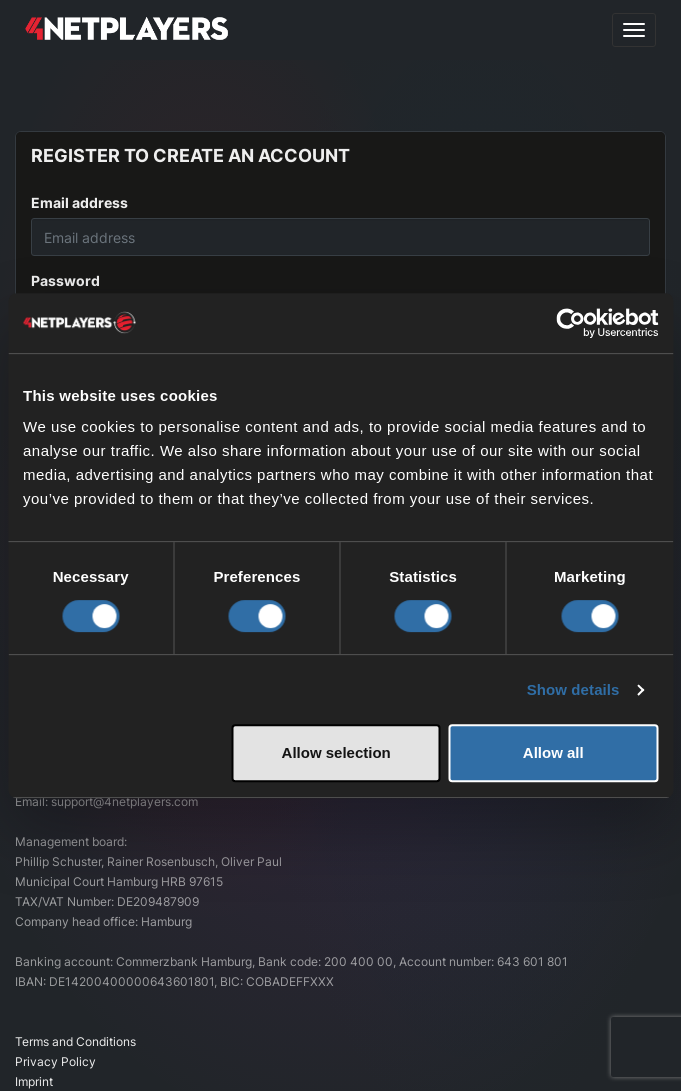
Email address (79, 202)
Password (65, 280)
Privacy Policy (55, 1061)
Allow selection (336, 752)
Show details (573, 689)
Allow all (553, 752)
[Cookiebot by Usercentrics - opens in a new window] (570, 323)
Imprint (34, 1081)
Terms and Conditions (75, 1041)
